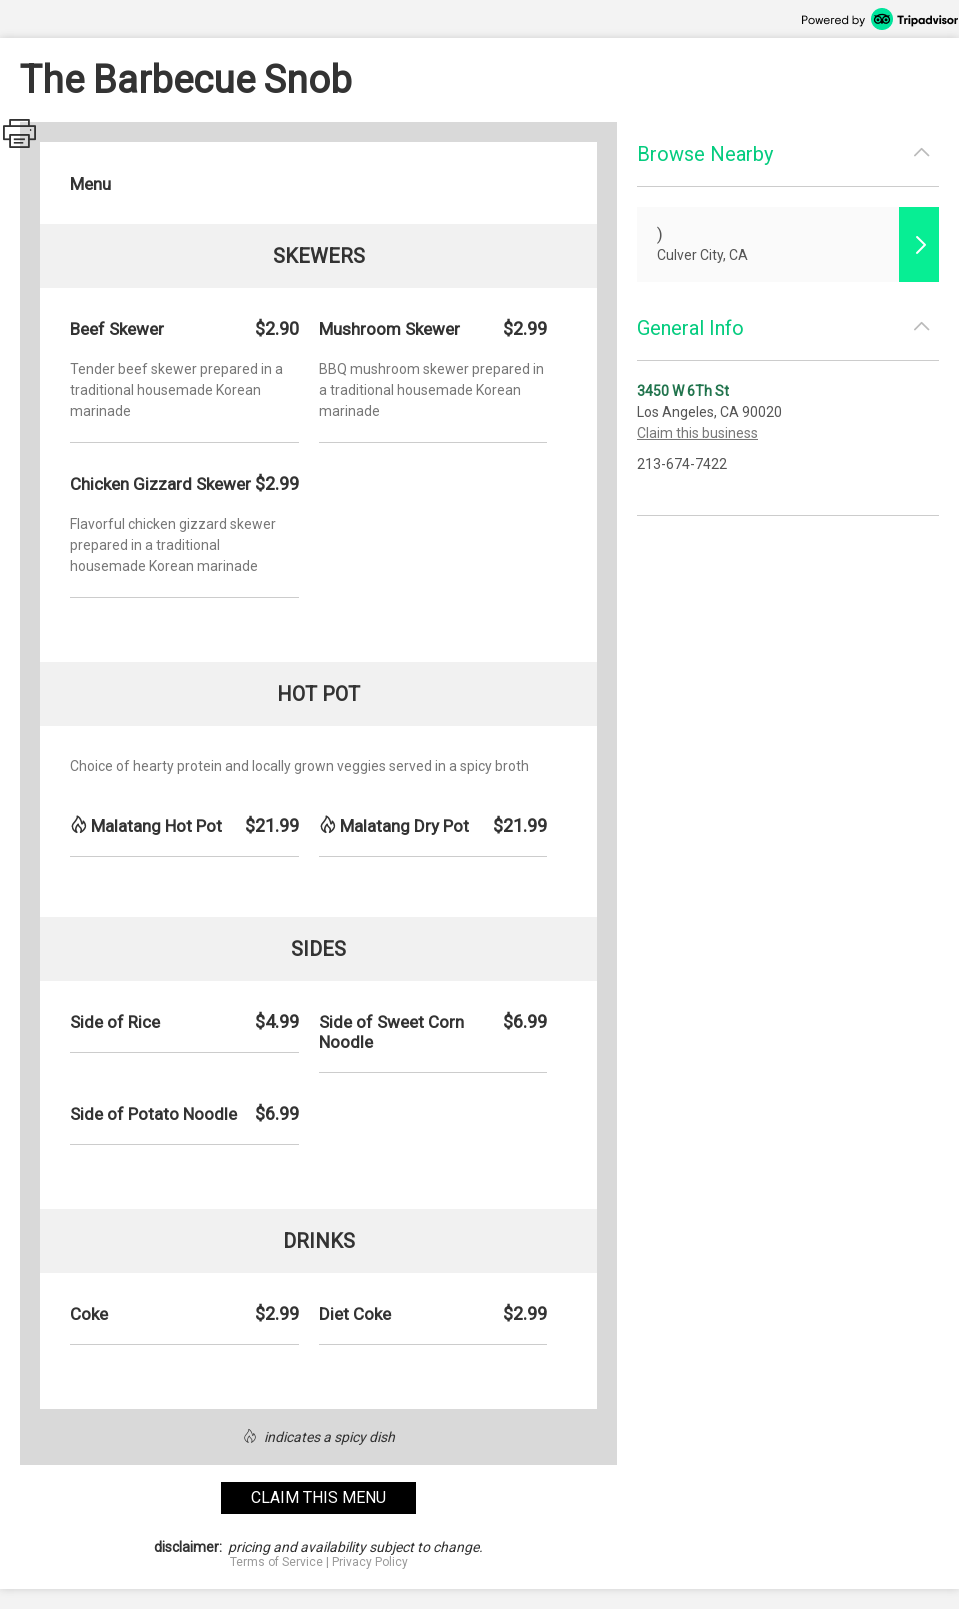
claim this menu (318, 1497)
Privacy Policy (370, 1562)
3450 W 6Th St (683, 391)
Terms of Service (276, 1562)
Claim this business (697, 433)
